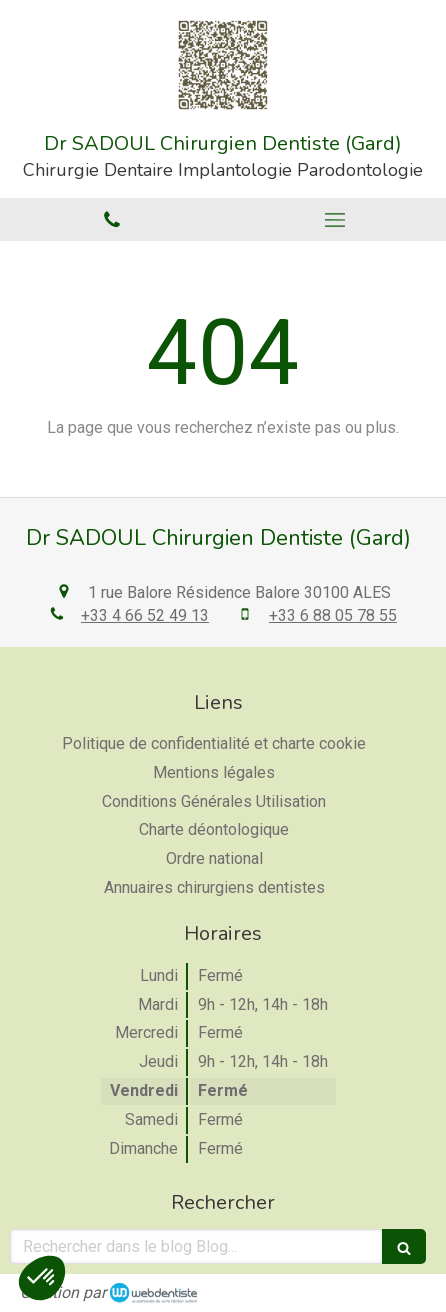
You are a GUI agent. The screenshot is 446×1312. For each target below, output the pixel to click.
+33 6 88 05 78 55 (333, 615)
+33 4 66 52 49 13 (145, 615)
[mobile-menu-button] (334, 220)
